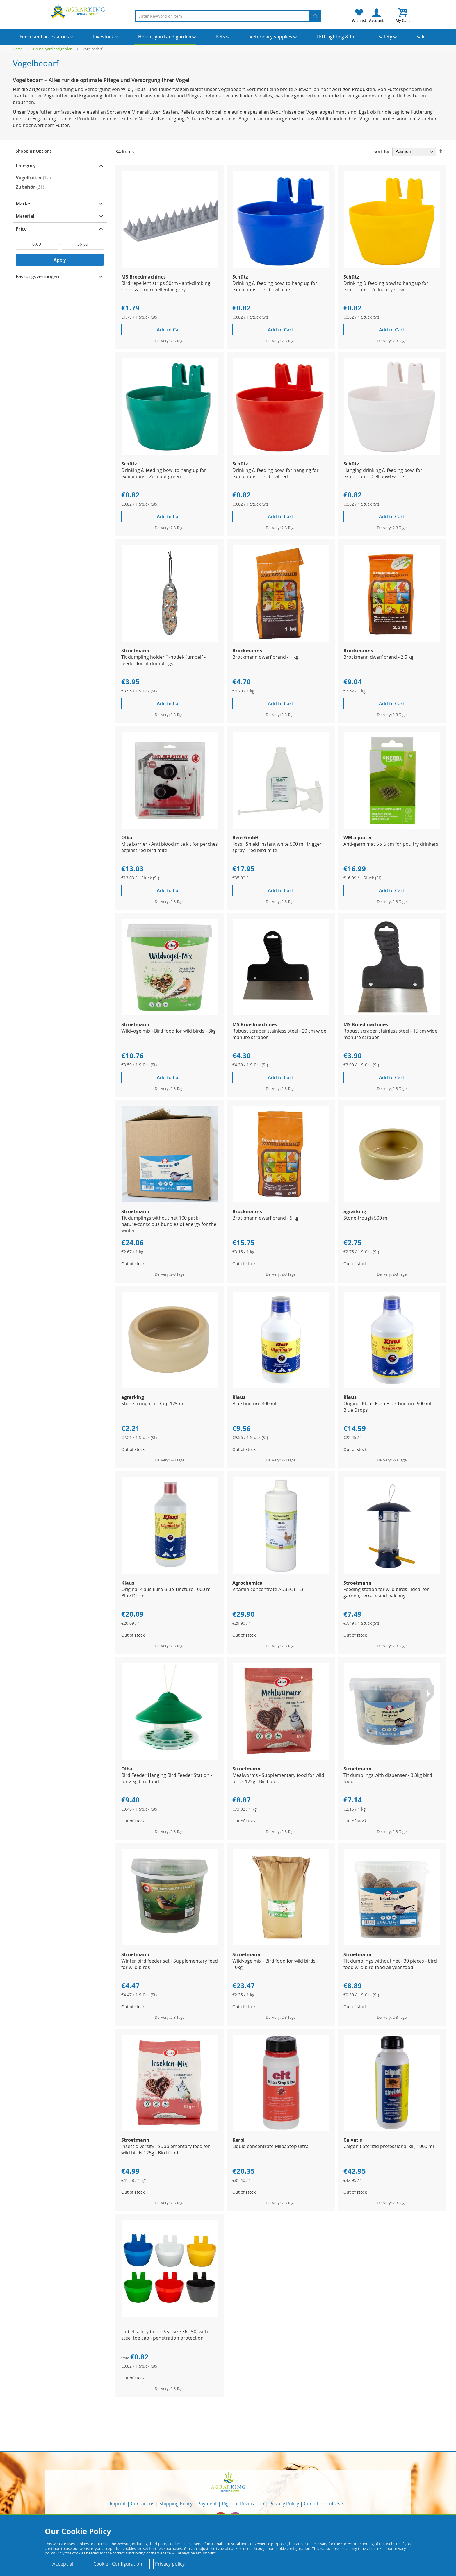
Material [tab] (25, 216)
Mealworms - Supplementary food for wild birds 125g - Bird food (278, 1778)
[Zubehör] (60, 186)
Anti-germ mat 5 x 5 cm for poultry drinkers (390, 844)
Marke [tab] (23, 203)
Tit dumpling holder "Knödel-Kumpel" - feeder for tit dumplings (163, 660)
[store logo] (79, 11)
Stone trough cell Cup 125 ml (152, 1403)
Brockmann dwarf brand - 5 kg (265, 1218)
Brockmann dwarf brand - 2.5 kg (378, 657)
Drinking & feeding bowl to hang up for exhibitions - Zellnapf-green (163, 473)
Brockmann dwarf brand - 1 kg (265, 657)
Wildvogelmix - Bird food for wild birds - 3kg (168, 1031)
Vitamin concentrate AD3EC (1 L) (267, 1589)
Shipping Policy (176, 2503)
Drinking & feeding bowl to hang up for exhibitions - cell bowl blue (274, 286)
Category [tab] (26, 165)
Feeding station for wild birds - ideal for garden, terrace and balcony (386, 1592)
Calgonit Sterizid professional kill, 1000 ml (388, 2146)
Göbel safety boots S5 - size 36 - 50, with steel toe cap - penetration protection (164, 2334)
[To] (83, 244)
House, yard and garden (53, 49)
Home (18, 49)
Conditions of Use (323, 2503)
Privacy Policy (284, 2503)
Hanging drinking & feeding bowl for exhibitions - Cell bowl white (382, 473)
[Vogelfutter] (60, 177)
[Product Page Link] (170, 266)
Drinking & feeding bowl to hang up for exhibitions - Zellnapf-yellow (385, 286)
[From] (37, 244)
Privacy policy (170, 2564)
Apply (60, 260)
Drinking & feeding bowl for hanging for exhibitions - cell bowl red (275, 473)
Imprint (118, 2503)
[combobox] (228, 16)
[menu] (228, 37)
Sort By (381, 151)
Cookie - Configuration (117, 2564)
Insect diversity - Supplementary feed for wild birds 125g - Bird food (165, 2149)
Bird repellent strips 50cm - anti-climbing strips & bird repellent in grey (165, 286)
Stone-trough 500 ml (366, 1218)
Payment (207, 2503)
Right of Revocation (243, 2503)
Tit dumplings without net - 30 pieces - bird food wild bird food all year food (390, 1964)
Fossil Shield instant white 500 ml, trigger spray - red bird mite (277, 847)
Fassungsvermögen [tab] (37, 276)
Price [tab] (21, 229)
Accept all (63, 2564)
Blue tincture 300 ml (254, 1403)
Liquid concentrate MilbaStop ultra (270, 2146)
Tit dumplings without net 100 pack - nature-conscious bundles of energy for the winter (168, 1224)
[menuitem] (44, 36)
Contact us (142, 2503)
